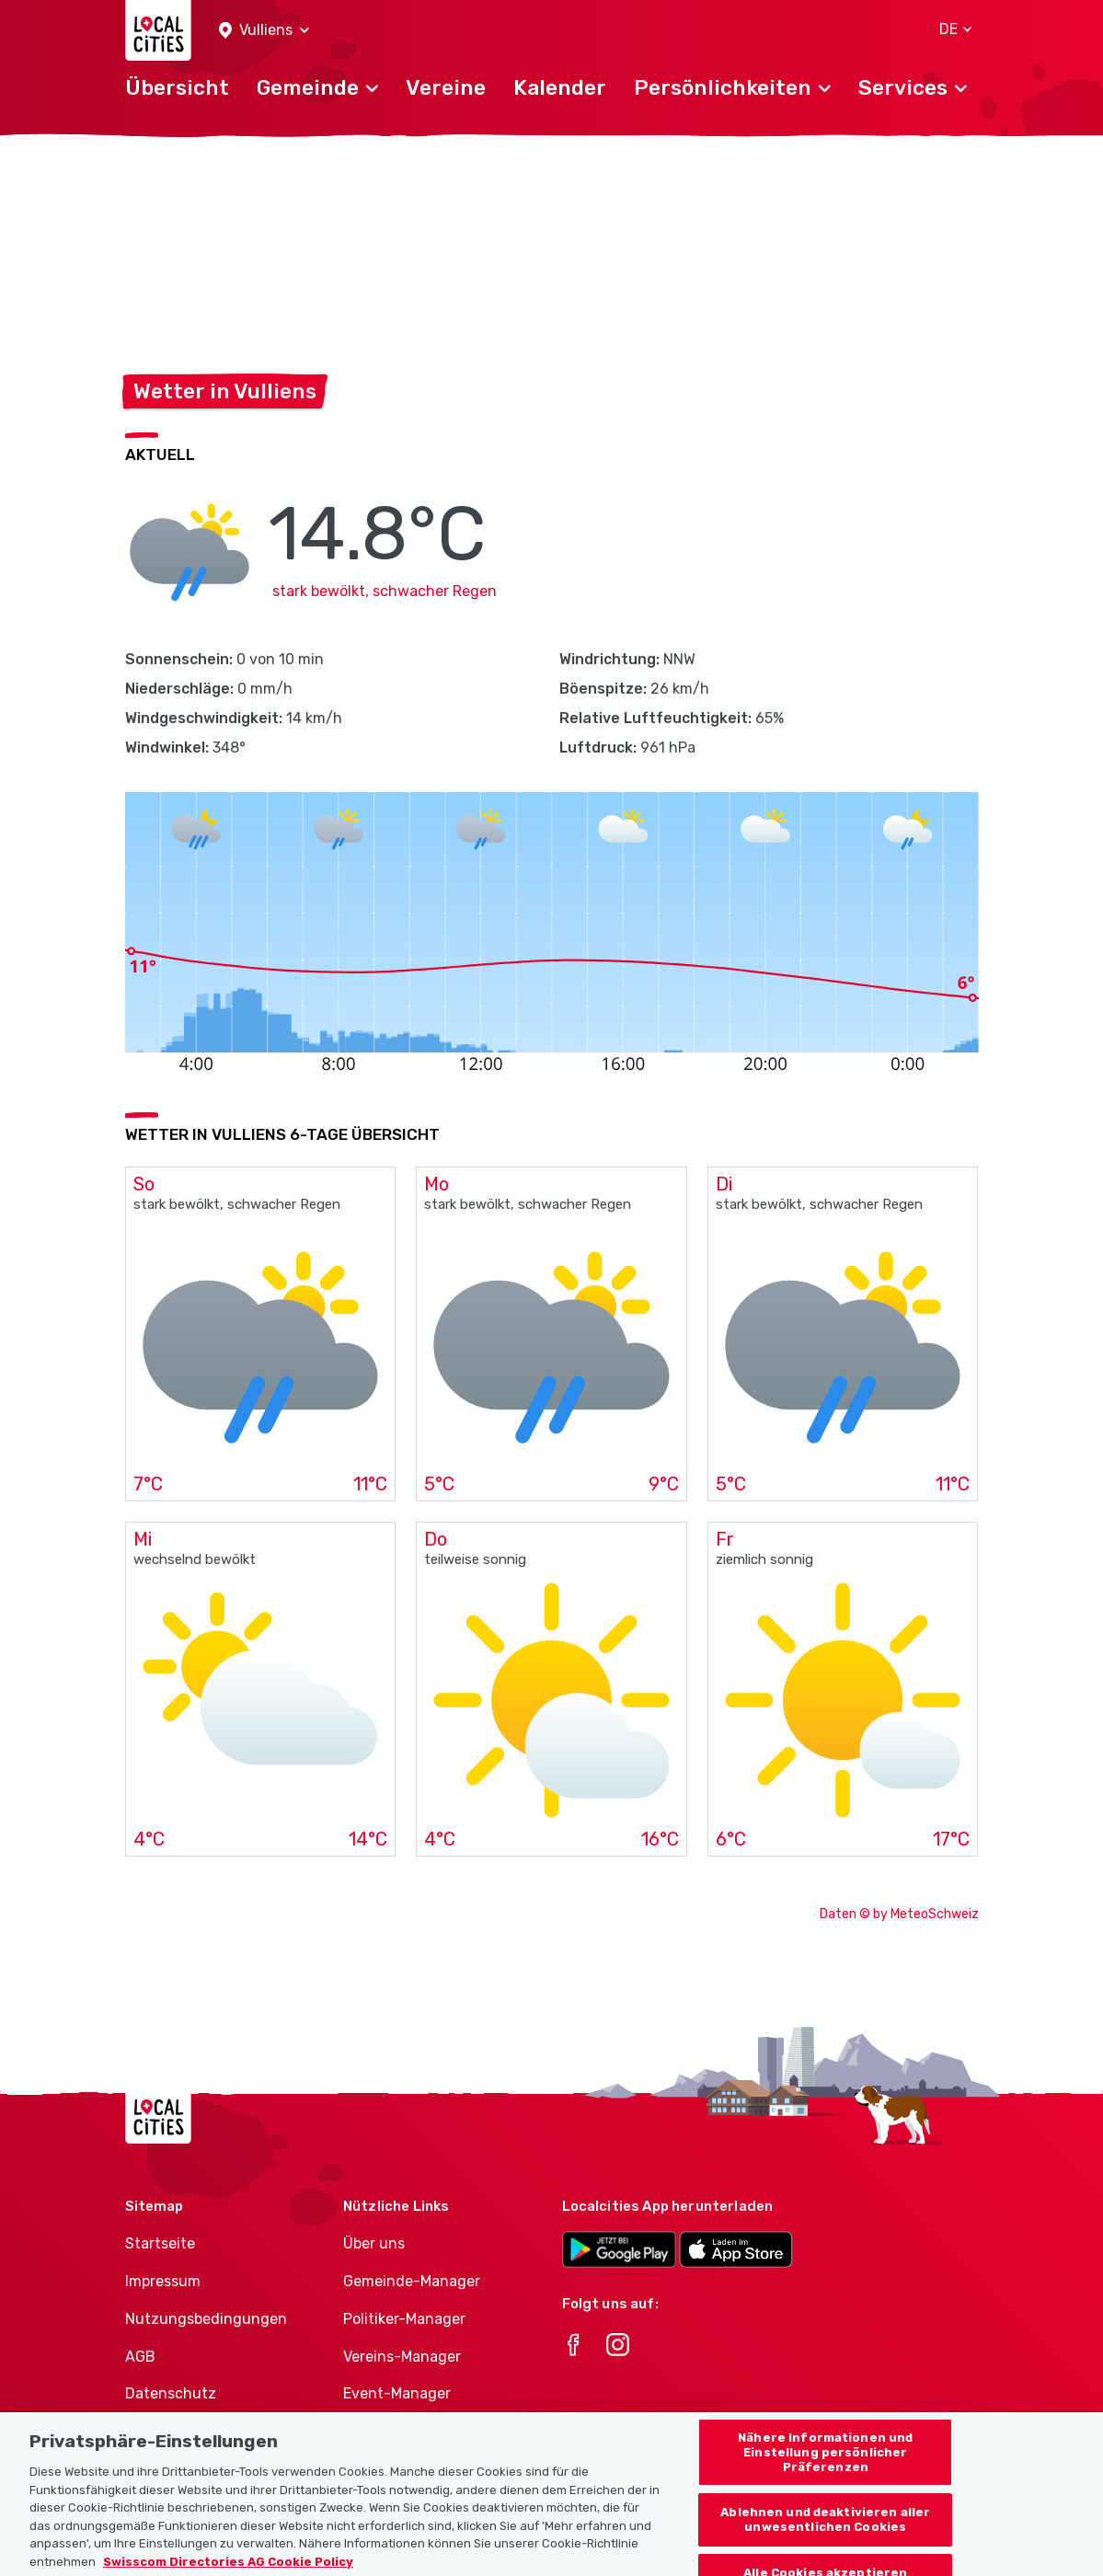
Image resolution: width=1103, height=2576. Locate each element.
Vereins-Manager (402, 2356)
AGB (140, 2356)
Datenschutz (170, 2393)
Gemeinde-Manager (411, 2281)
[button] (264, 30)
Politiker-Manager (404, 2319)
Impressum (163, 2281)
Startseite (160, 2243)
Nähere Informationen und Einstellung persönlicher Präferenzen (825, 2467)
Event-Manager (397, 2393)
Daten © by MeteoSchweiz (899, 1914)
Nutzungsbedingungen (206, 2319)
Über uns (374, 2243)
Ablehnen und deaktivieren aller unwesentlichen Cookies (825, 2535)
